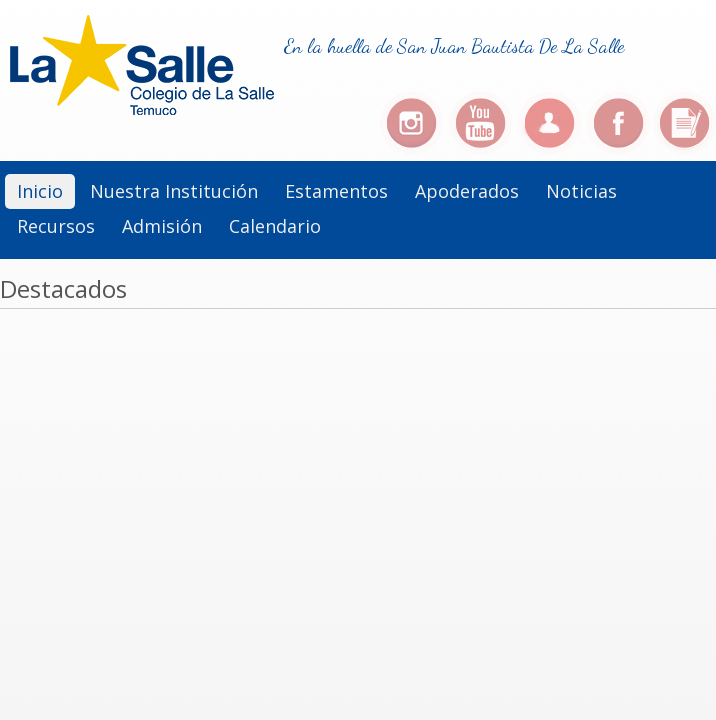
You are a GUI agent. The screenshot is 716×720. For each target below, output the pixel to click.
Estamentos (336, 191)
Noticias (581, 191)
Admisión (162, 226)
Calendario (275, 226)
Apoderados (467, 191)
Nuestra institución (174, 191)
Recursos (56, 226)
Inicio (40, 191)
